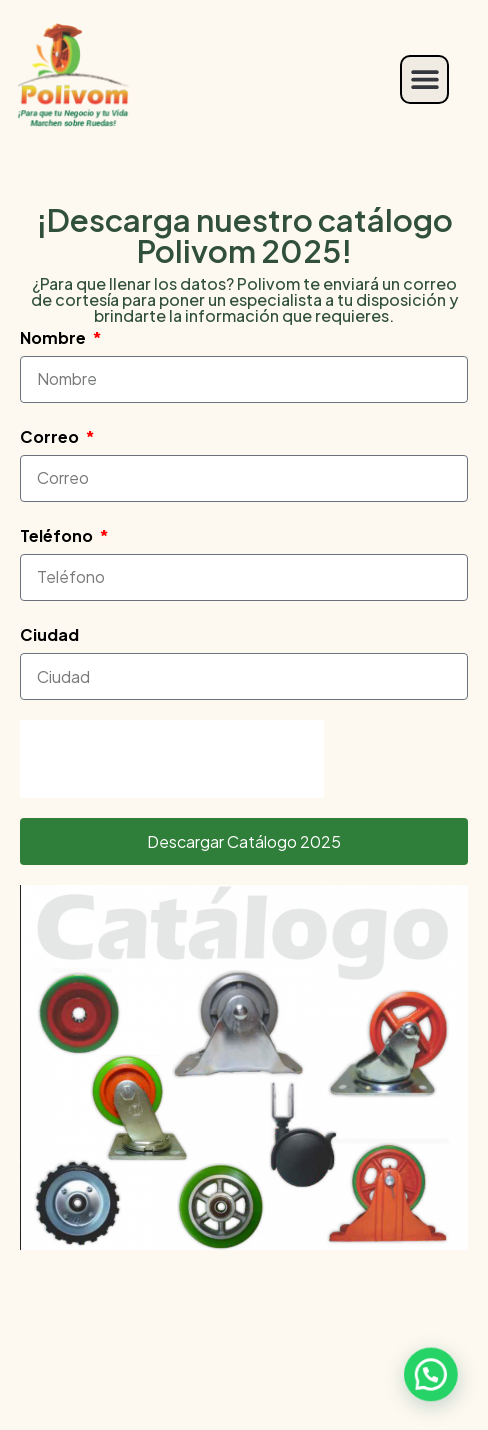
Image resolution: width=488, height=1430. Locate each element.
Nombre (54, 337)
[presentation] (172, 759)
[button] (424, 79)
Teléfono (58, 535)
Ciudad (49, 634)
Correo (51, 436)
